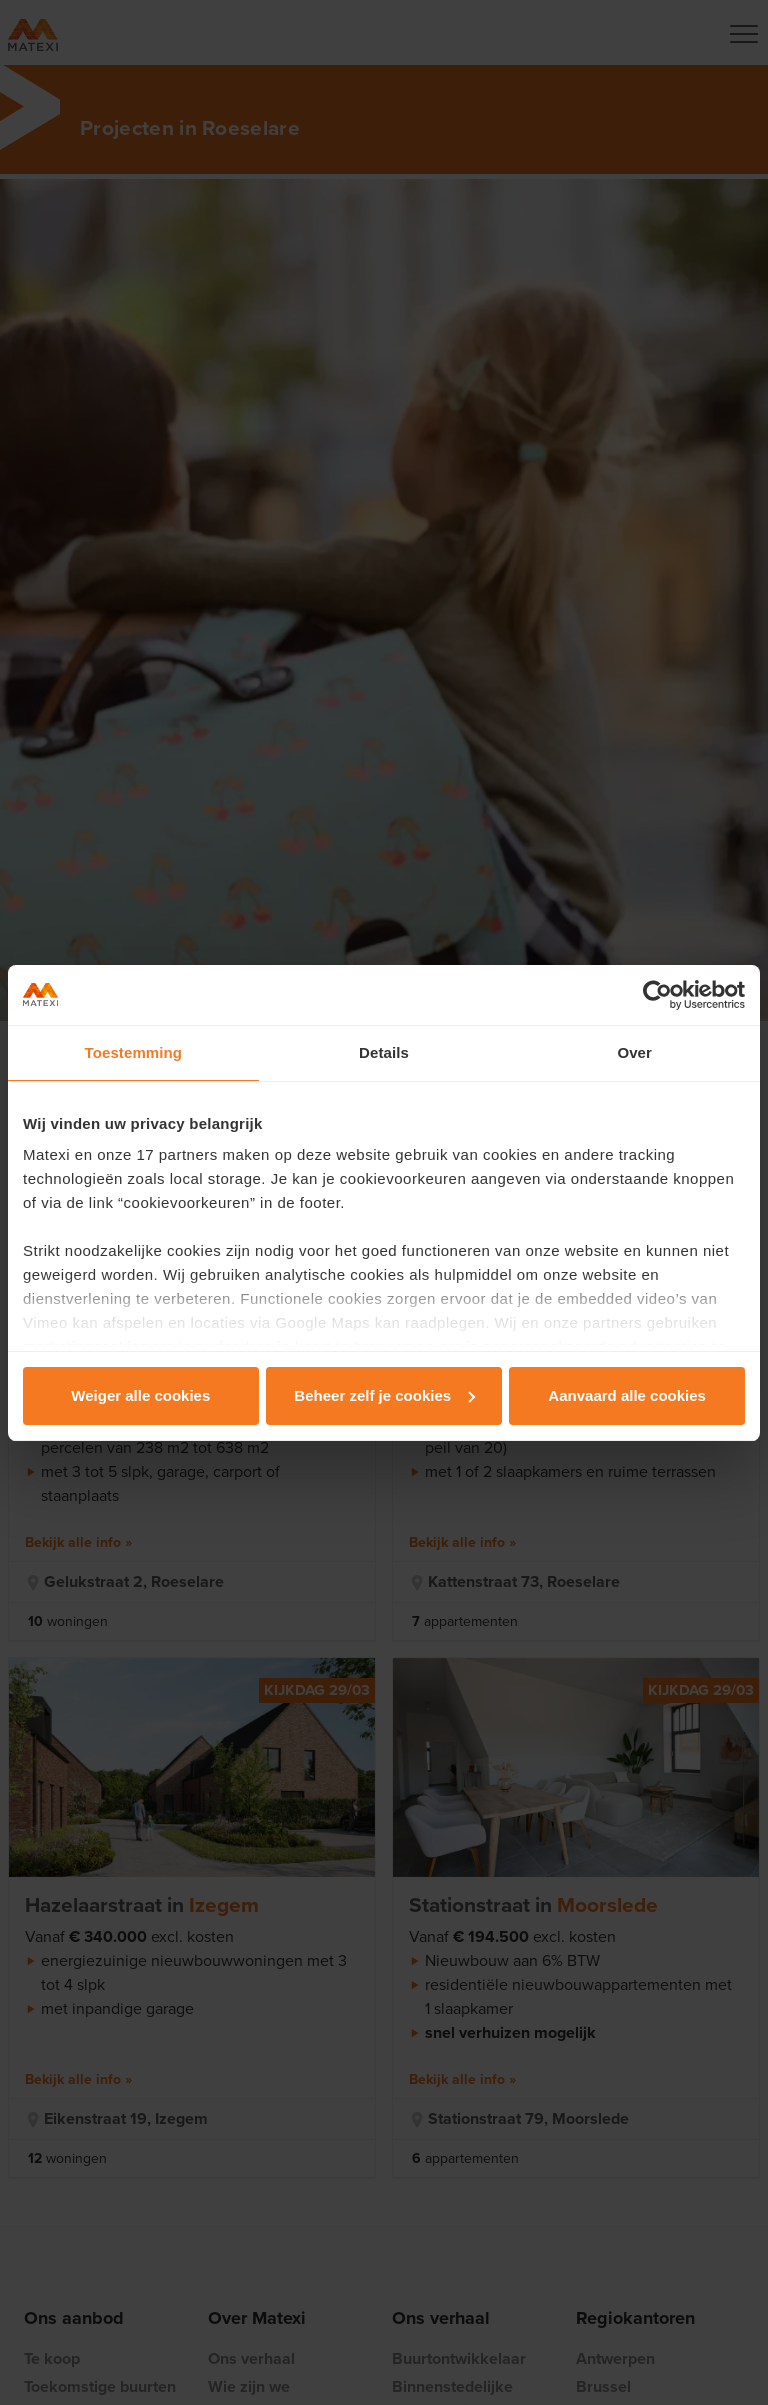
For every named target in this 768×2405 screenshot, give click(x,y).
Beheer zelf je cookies (384, 1395)
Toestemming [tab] (134, 1052)
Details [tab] (384, 1052)
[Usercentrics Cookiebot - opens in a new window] (657, 995)
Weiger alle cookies (140, 1395)
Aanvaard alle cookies (627, 1395)
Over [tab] (634, 1052)
